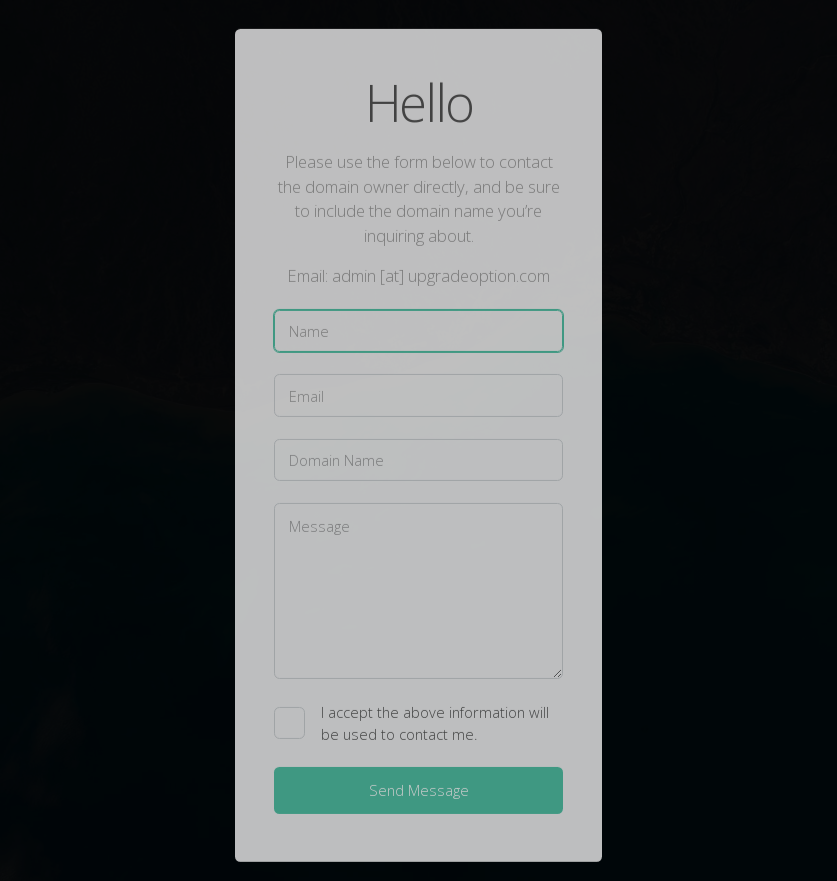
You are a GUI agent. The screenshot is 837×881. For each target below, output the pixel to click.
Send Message (419, 791)
